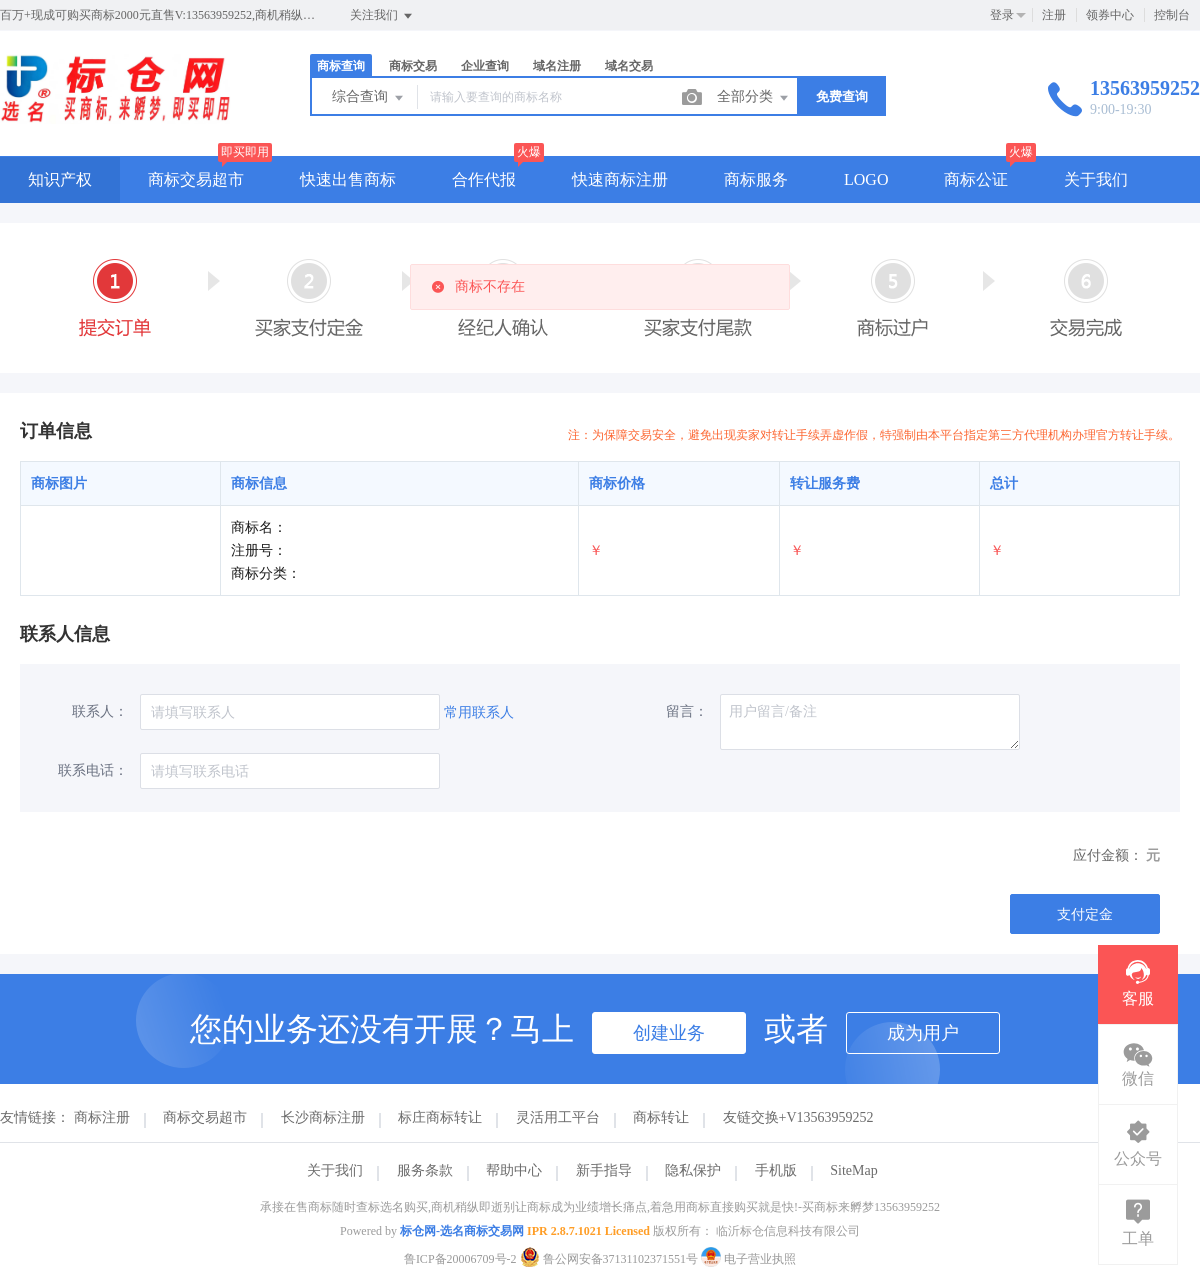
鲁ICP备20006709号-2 (460, 1259)
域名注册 (557, 66)
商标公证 (976, 179)
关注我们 (382, 16)
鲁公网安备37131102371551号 (611, 1259)
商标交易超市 (196, 179)
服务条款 (425, 1170)
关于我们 (1096, 179)
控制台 (1172, 15)
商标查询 (341, 66)
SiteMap (853, 1170)
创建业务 (669, 1033)
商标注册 (102, 1117)
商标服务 (756, 179)
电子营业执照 (748, 1259)
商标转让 (661, 1117)
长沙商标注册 (323, 1117)
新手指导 (604, 1170)
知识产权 (60, 179)
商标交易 (413, 66)
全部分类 (754, 98)
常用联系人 (479, 712)
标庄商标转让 (440, 1117)
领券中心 (1110, 15)
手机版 (776, 1170)
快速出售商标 (348, 179)
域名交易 (629, 66)
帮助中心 (514, 1170)
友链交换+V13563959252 (798, 1117)
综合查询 (369, 98)
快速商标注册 (620, 179)
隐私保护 (693, 1170)
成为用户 (923, 1033)
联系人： (100, 711)
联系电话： (93, 770)
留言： (687, 711)
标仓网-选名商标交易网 (462, 1231)
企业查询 (485, 66)
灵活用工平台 (558, 1117)
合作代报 (484, 179)
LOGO (866, 179)
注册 (1054, 15)
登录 (1002, 15)
